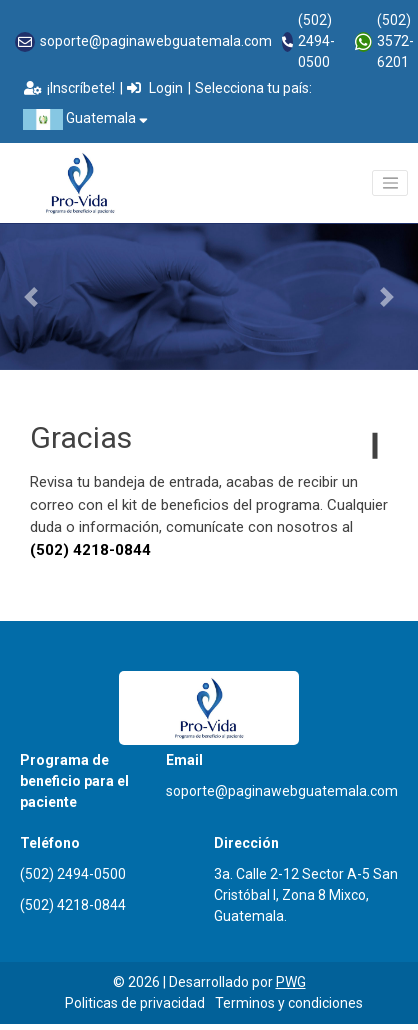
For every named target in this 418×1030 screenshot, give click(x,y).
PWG (291, 982)
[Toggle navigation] (390, 183)
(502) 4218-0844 (73, 905)
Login (155, 88)
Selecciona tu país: (253, 88)
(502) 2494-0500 (316, 41)
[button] (31, 297)
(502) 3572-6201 (395, 41)
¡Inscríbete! (69, 88)
